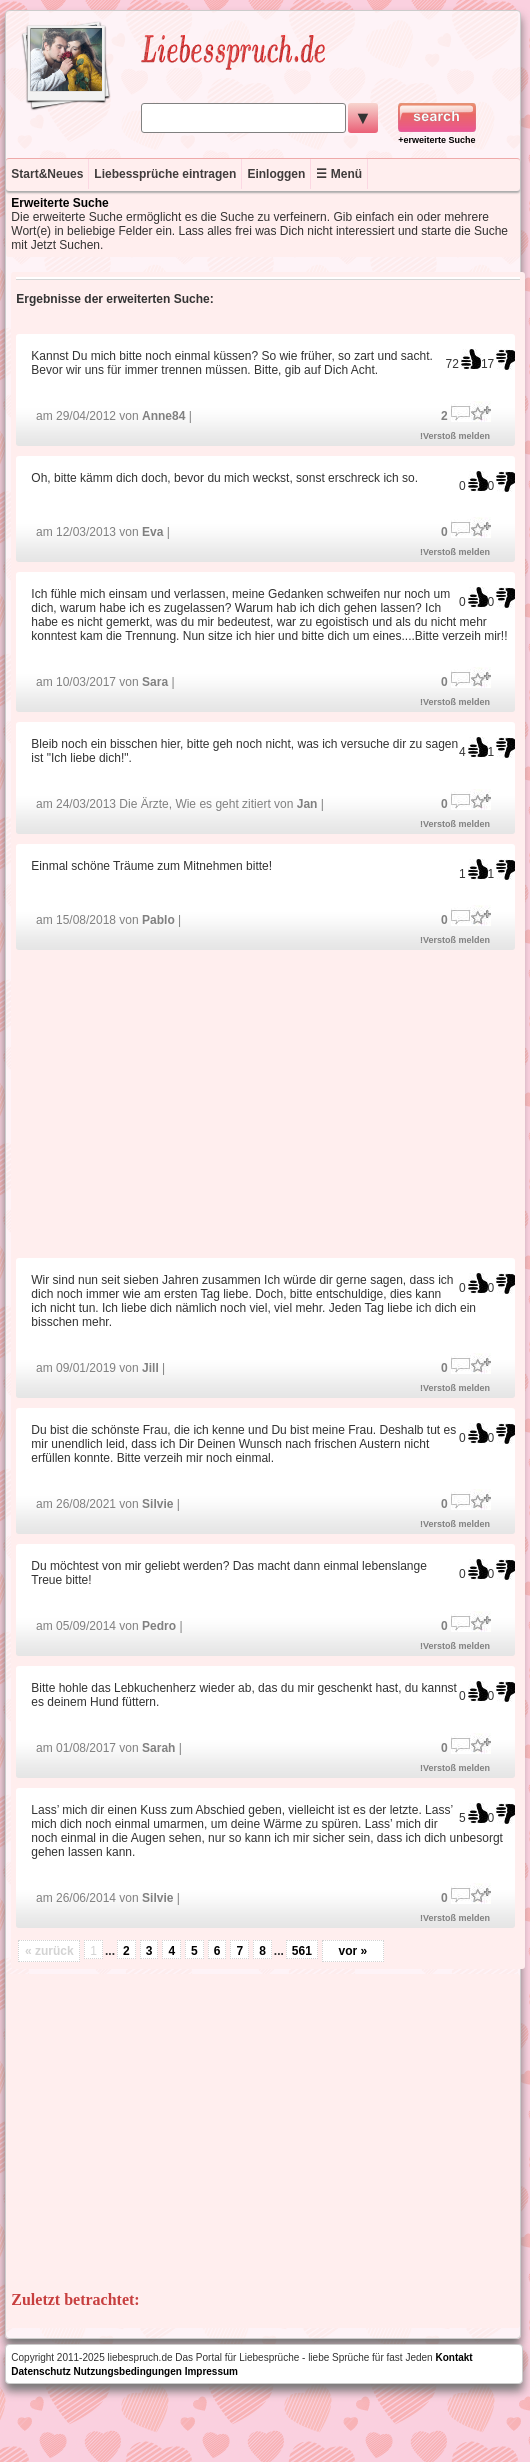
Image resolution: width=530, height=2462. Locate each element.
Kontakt (453, 2357)
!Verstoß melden (455, 436)
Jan (307, 804)
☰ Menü (339, 174)
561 (302, 1951)
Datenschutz (40, 2371)
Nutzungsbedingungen (128, 2371)
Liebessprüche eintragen (165, 174)
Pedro (159, 1626)
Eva (152, 532)
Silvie (157, 1504)
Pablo (158, 920)
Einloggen (276, 174)
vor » (353, 1951)
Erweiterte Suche (59, 203)
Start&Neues (47, 174)
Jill (150, 1368)
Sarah (158, 1748)
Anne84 (163, 416)
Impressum (211, 2371)
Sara (155, 682)
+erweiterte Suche (436, 140)
